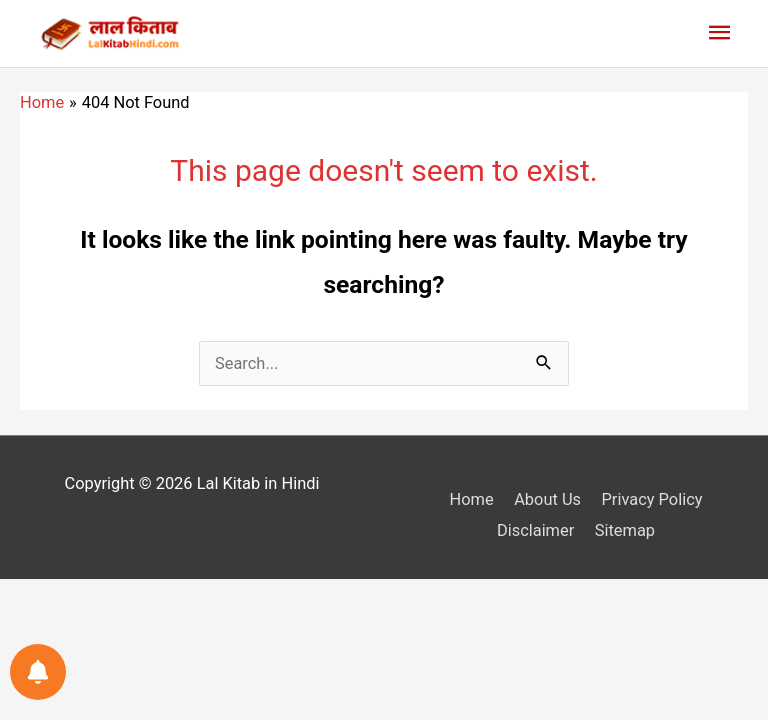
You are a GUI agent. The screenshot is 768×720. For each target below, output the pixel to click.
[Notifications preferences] (38, 672)
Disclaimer (535, 530)
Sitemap (625, 530)
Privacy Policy (651, 499)
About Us (547, 499)
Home (472, 499)
